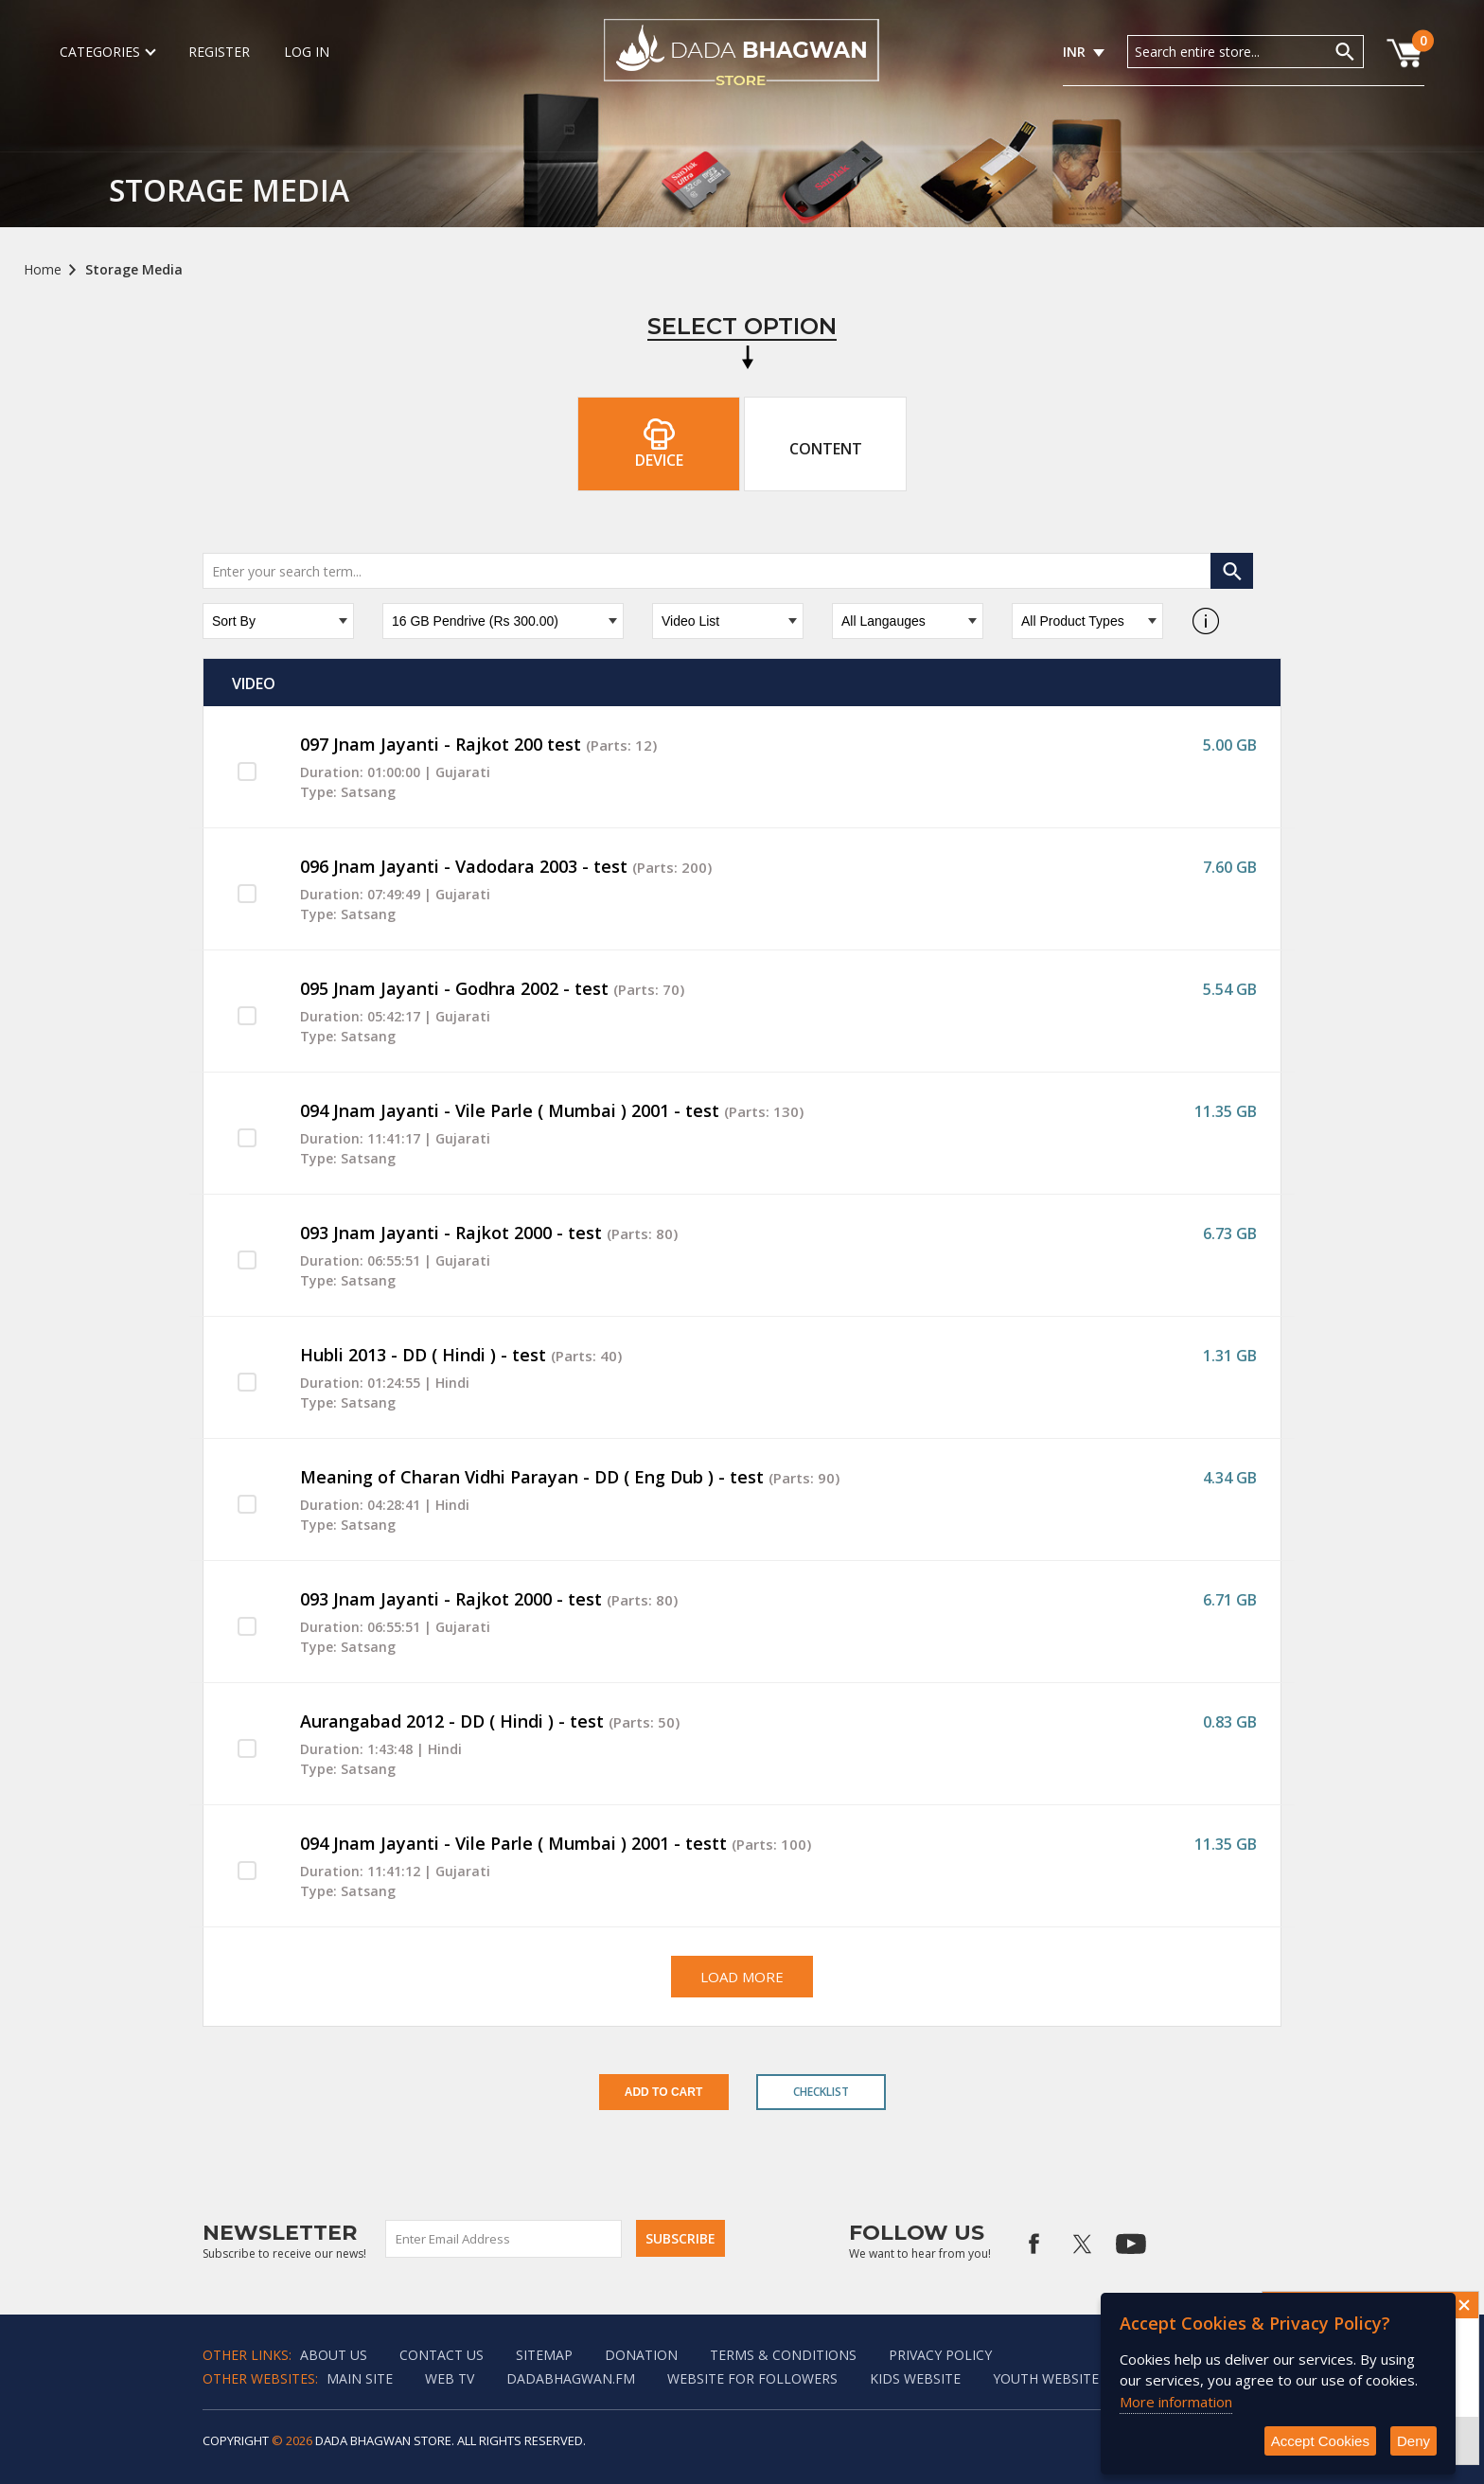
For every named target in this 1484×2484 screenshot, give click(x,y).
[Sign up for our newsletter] (504, 2238)
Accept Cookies (1320, 2441)
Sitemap (544, 2355)
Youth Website (1046, 2378)
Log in (306, 52)
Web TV (449, 2378)
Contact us (441, 2355)
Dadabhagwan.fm (570, 2378)
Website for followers (752, 2378)
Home (43, 269)
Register (219, 52)
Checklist (821, 2092)
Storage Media (134, 269)
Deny (1413, 2441)
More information (1176, 2401)
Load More (742, 1976)
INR (1074, 52)
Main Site (360, 2378)
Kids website (915, 2378)
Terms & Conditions (783, 2355)
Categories (107, 52)
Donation (641, 2355)
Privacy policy (940, 2355)
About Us (333, 2355)
